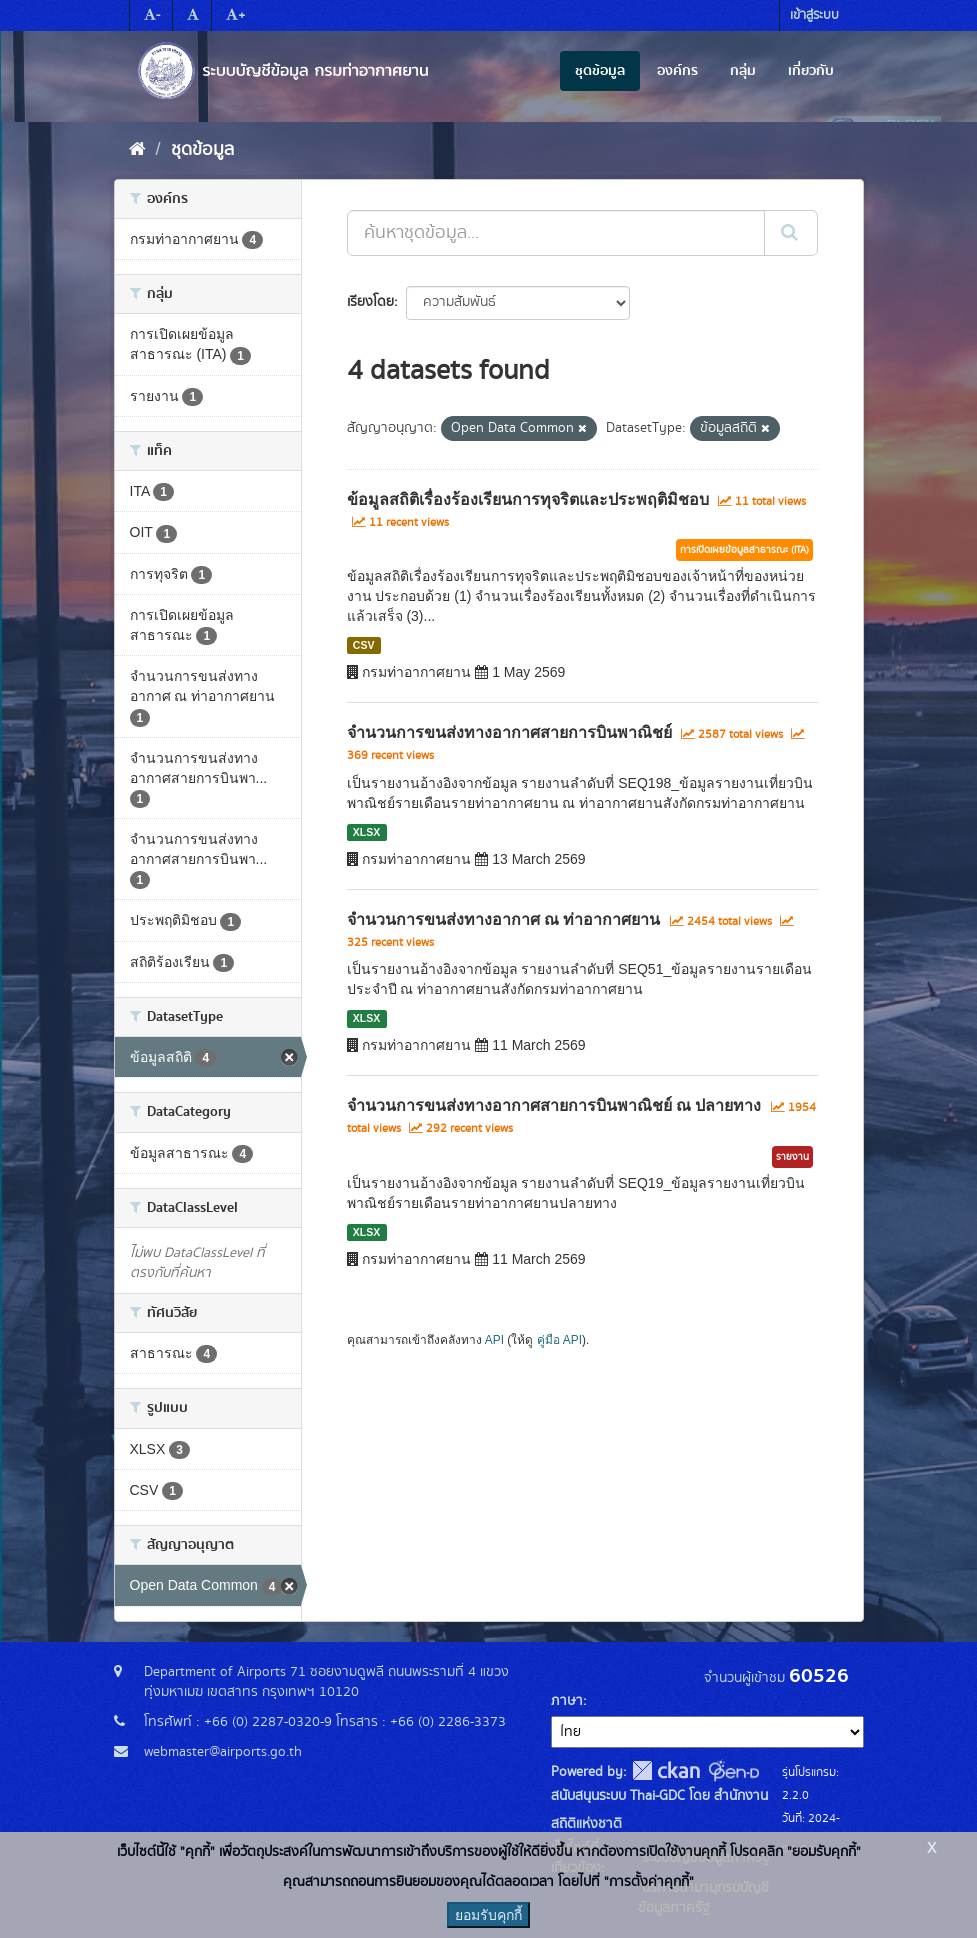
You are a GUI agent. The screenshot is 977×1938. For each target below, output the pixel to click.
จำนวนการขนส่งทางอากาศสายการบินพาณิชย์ (509, 732)
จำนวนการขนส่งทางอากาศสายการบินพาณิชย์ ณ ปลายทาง (554, 1105)
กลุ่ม (743, 71)
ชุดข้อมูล (600, 71)
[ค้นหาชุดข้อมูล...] (556, 233)
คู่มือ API (559, 1340)
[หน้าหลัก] (137, 150)
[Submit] (791, 233)
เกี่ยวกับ (811, 71)
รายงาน (792, 1157)
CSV (364, 645)
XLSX (366, 832)
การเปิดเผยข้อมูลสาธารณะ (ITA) (744, 550)
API (494, 1340)
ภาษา (567, 1701)
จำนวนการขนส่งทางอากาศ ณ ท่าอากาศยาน (504, 919)
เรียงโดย (370, 302)
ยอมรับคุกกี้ (488, 1915)
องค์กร (677, 71)
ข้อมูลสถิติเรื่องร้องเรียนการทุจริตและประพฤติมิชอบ (528, 499)
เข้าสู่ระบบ (814, 15)
